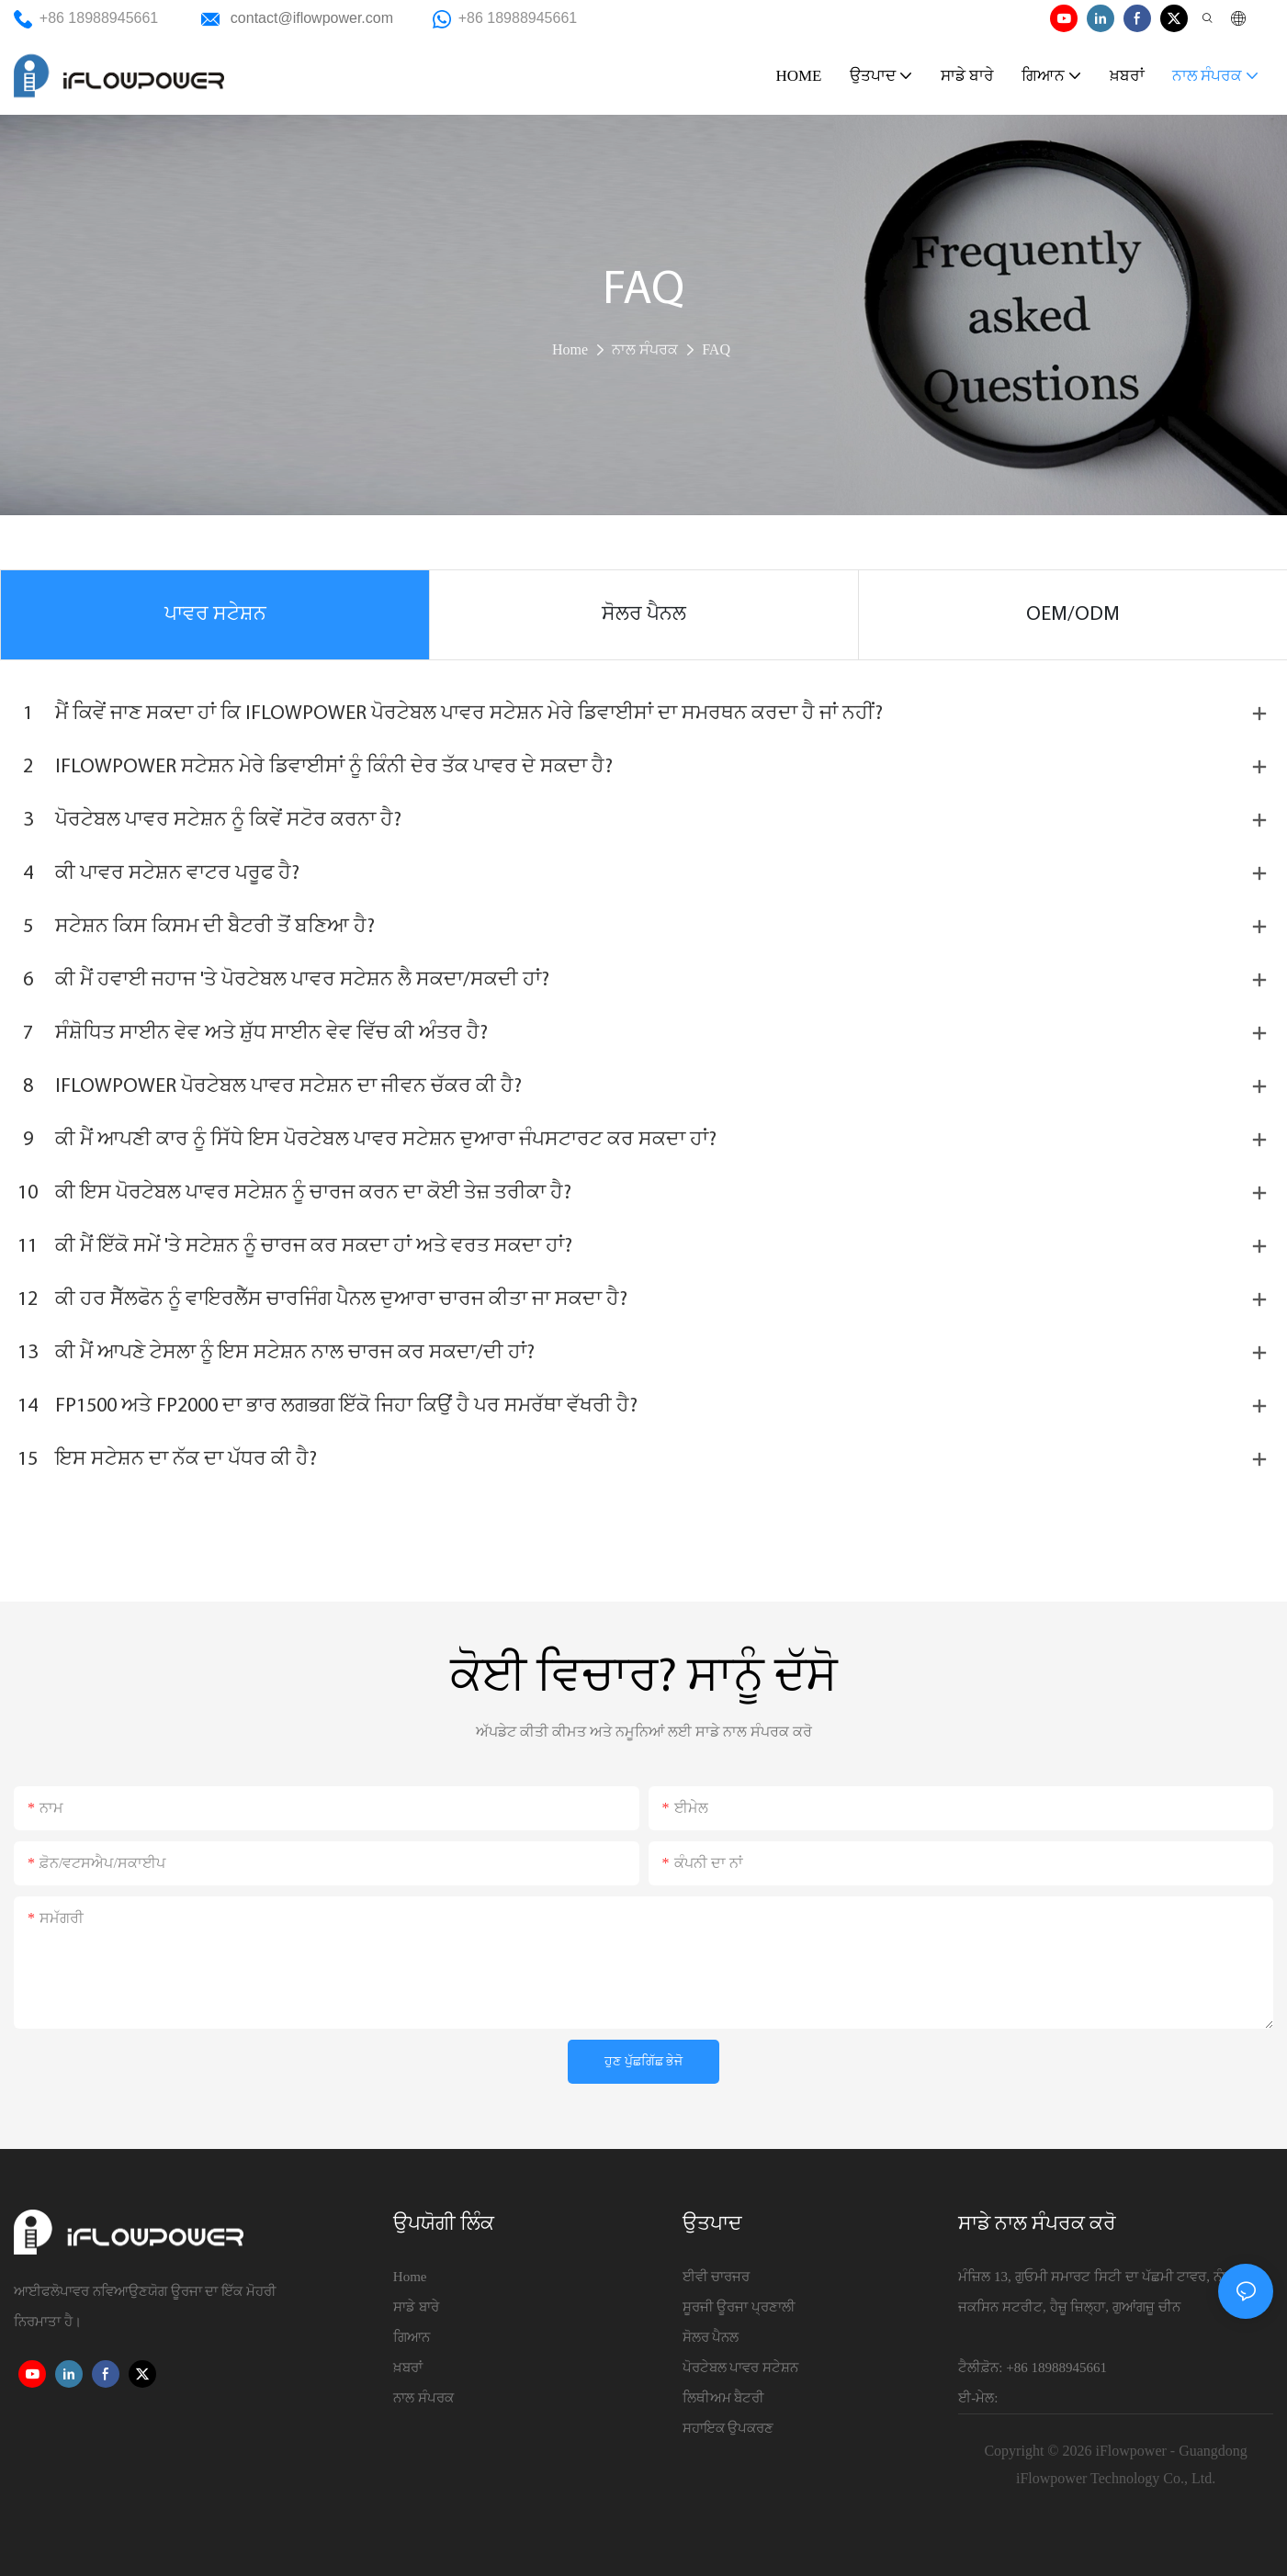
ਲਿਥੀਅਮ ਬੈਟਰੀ (724, 2397)
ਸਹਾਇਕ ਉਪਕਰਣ (728, 2428)
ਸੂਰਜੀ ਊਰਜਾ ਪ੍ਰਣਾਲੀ (739, 2307)
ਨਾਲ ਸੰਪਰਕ (645, 349)
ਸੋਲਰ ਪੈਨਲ (711, 2337)
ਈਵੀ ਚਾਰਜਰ (717, 2276)
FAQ (716, 349)
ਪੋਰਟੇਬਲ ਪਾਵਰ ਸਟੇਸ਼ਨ (741, 2367)
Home (570, 349)
